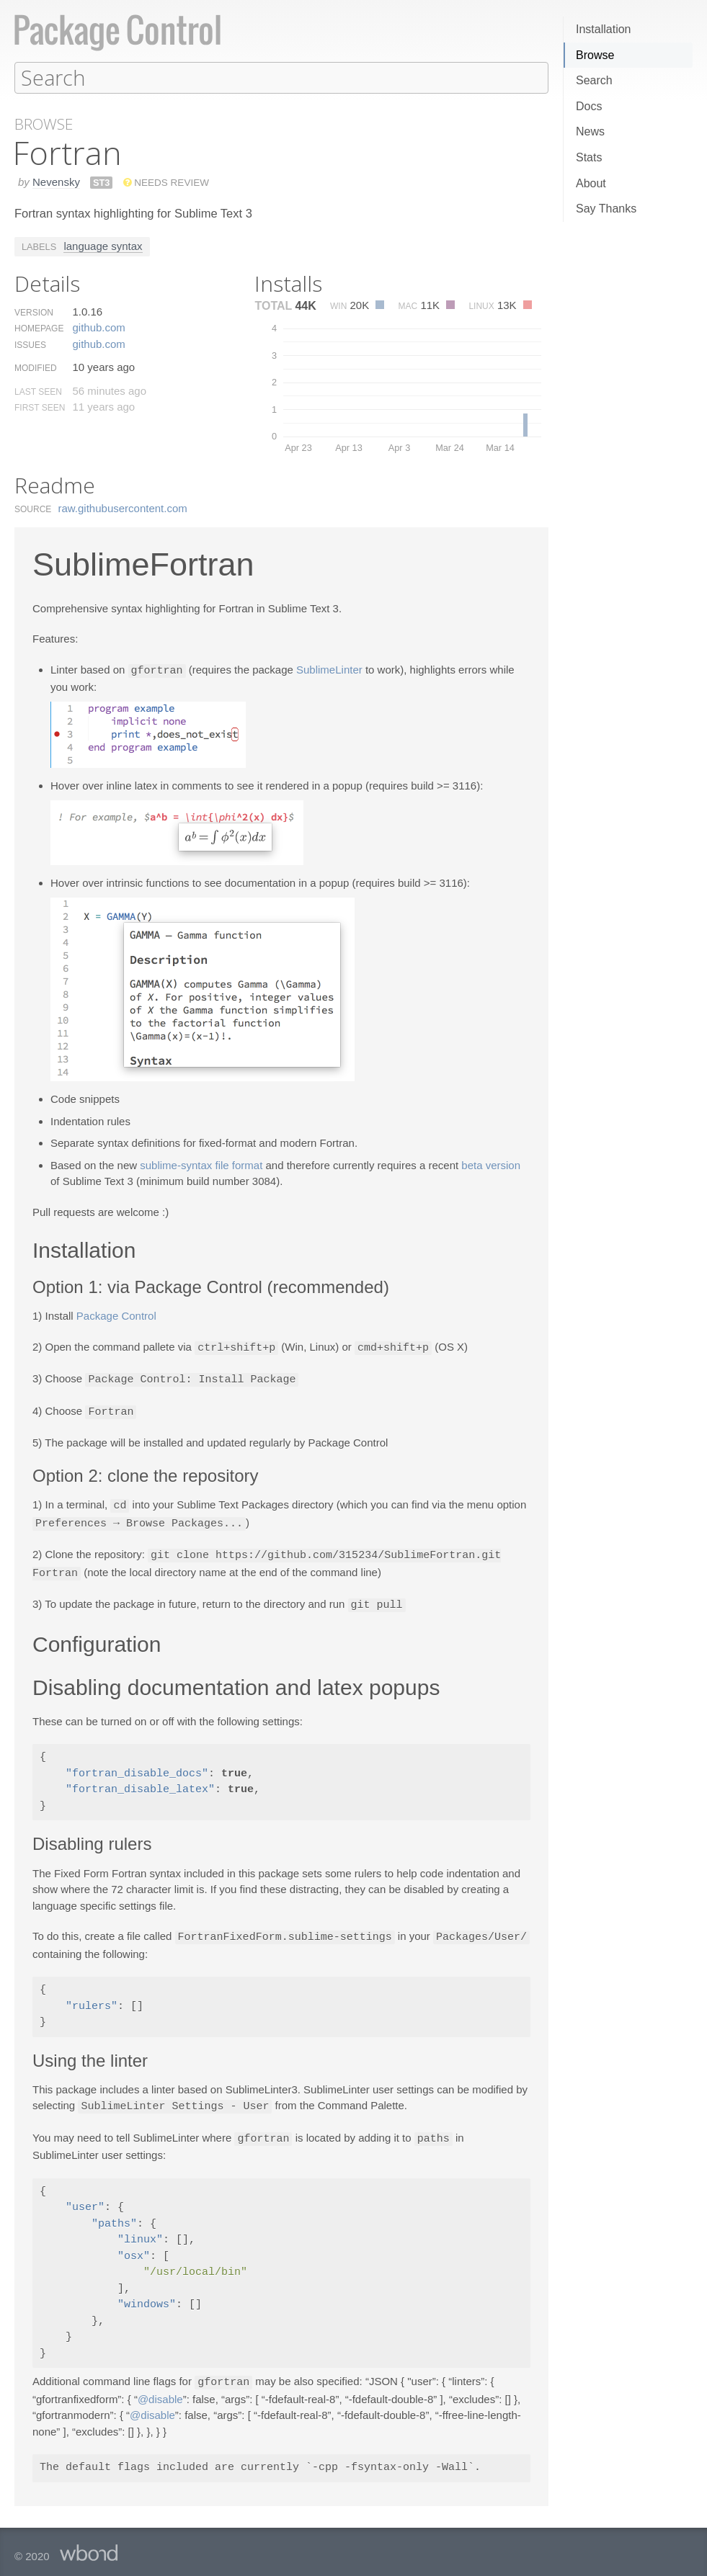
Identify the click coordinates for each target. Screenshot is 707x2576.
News (590, 131)
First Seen (39, 407)
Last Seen (38, 391)
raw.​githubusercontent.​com (122, 507)
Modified (35, 367)
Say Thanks (606, 208)
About (591, 183)
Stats (589, 157)
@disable (160, 2389)
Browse (595, 55)
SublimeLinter (329, 669)
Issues (30, 344)
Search (594, 80)
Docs (589, 106)
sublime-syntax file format (201, 1164)
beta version (490, 1164)
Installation (603, 29)
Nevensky (56, 181)
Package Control (116, 1314)
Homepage (38, 328)
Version (33, 312)
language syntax (102, 245)
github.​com (98, 327)
